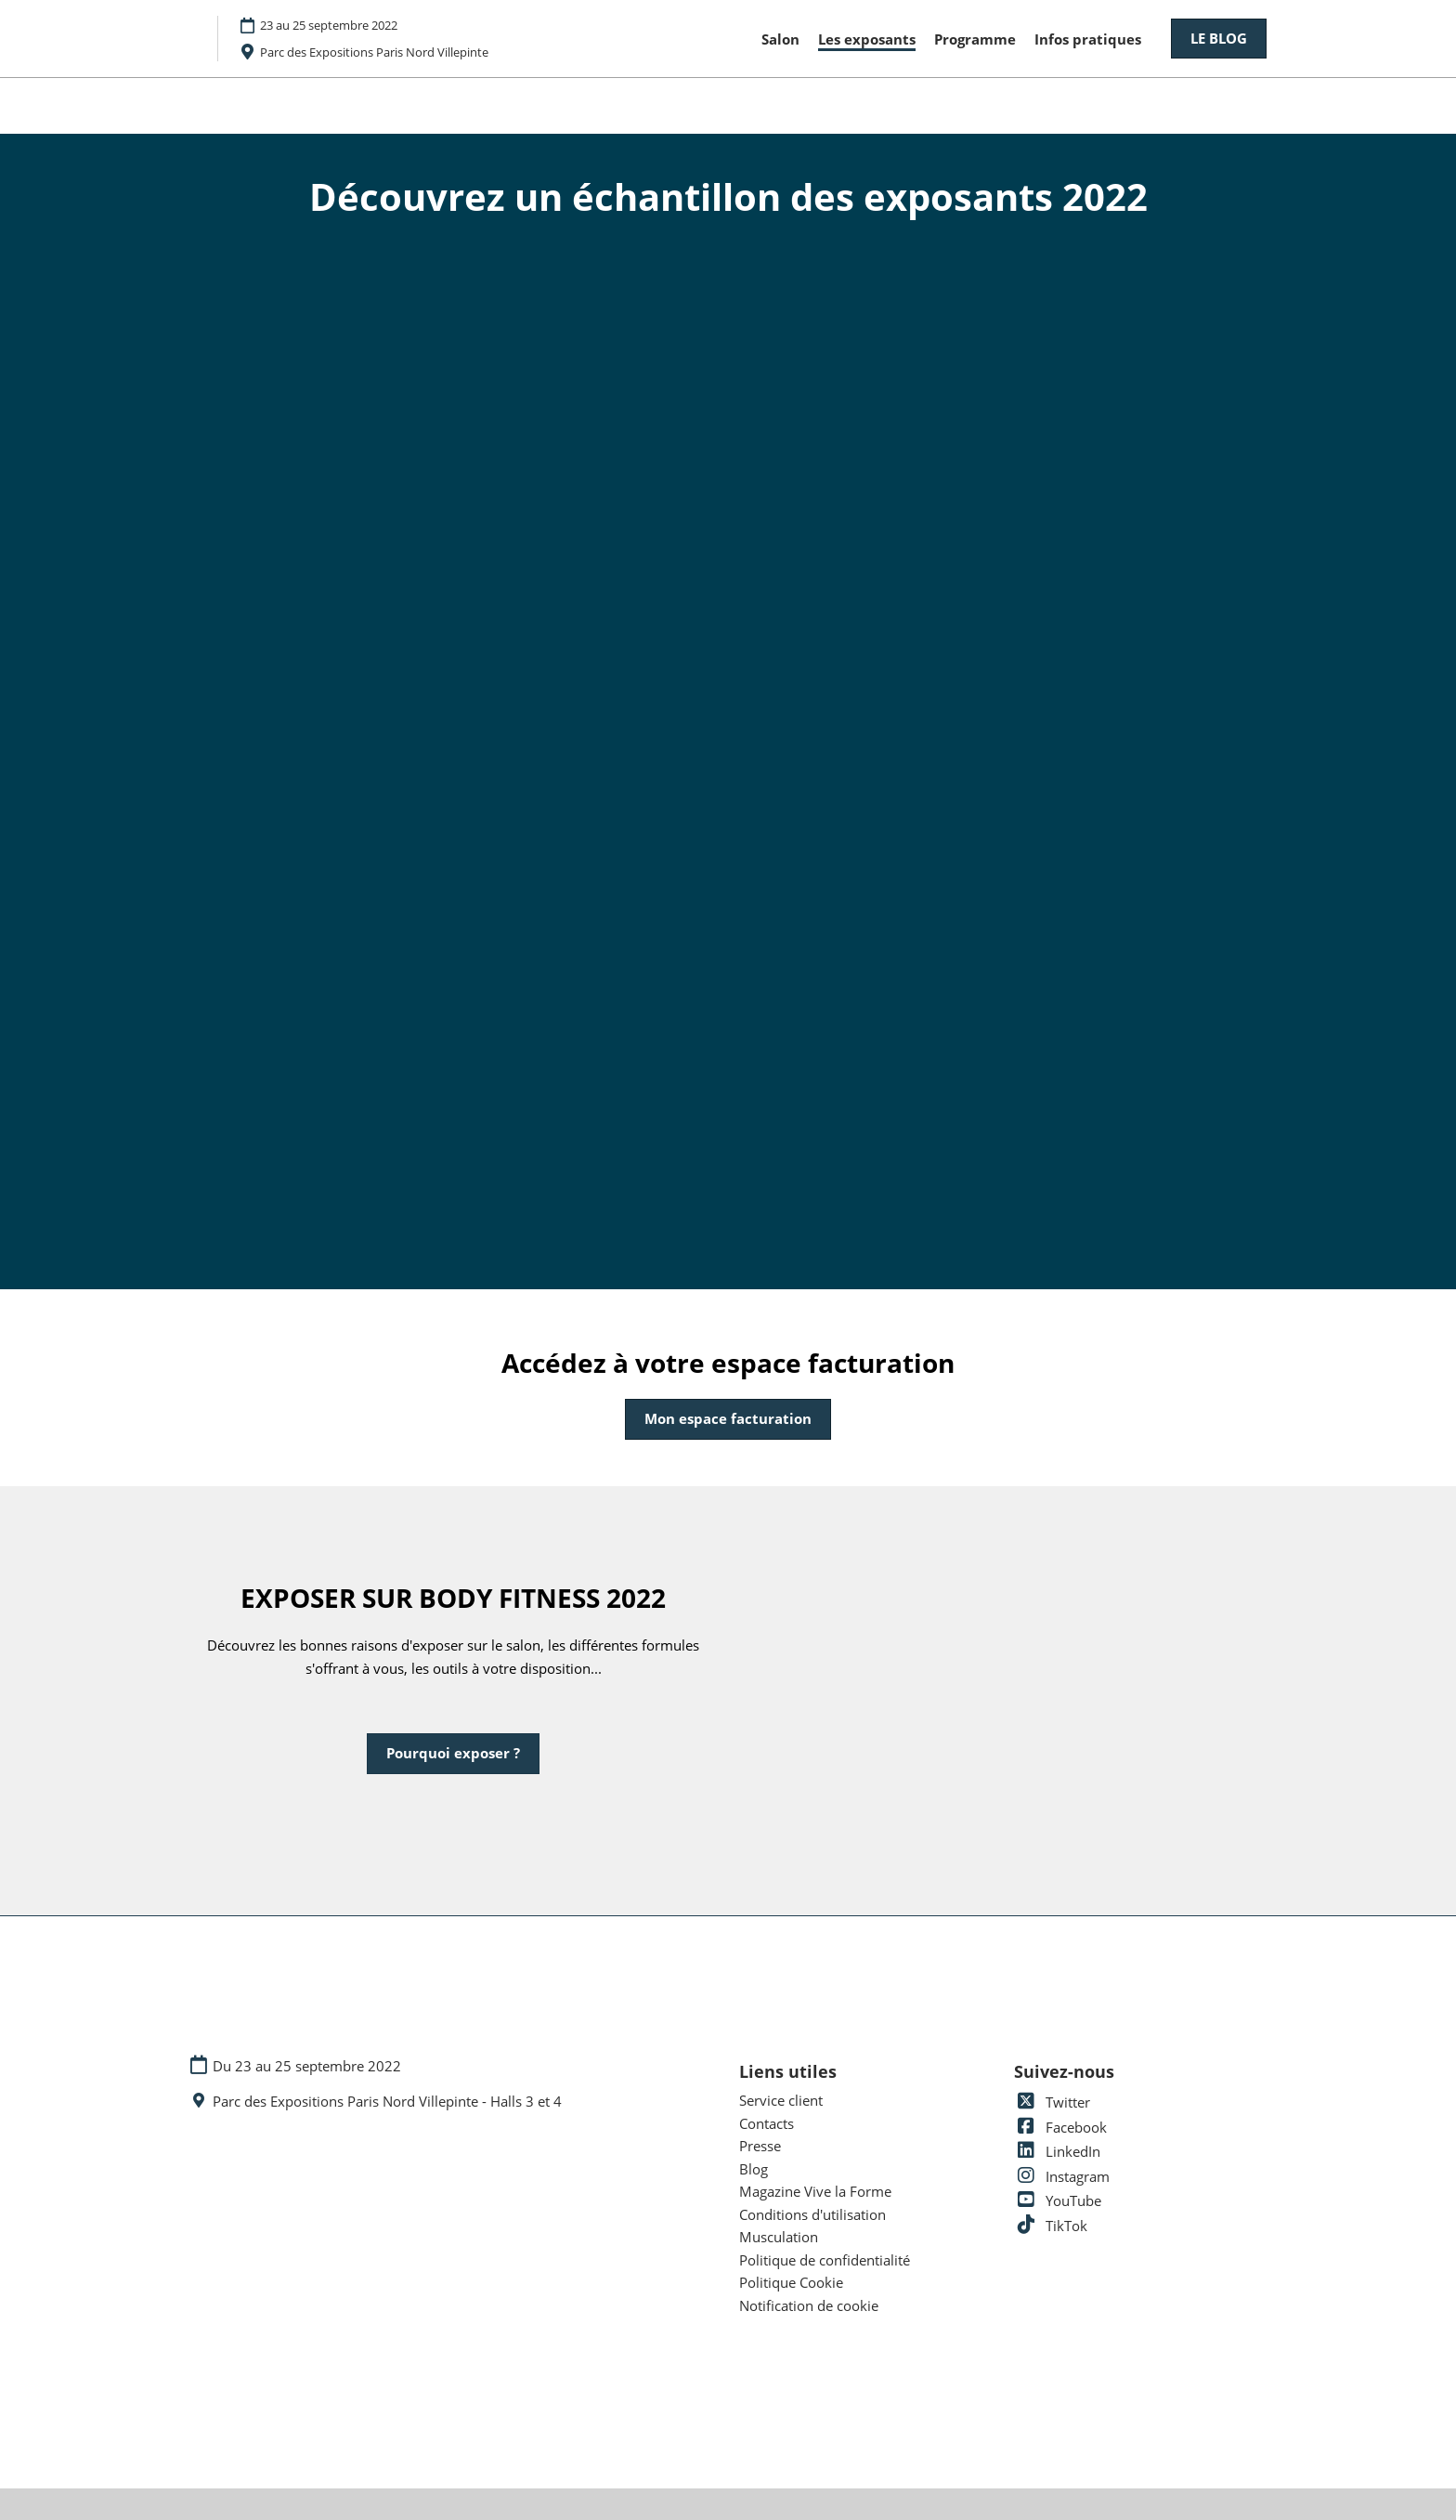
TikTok (1050, 2225)
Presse (760, 2145)
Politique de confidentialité (824, 2260)
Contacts (766, 2123)
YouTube (1057, 2200)
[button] (1219, 39)
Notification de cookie (808, 2305)
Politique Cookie (791, 2282)
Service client (781, 2100)
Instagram (1062, 2176)
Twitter (1052, 2102)
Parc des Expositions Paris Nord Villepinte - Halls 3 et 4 (387, 2101)
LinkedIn (1057, 2151)
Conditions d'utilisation (812, 2214)
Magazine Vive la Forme (815, 2191)
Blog (753, 2169)
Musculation (778, 2236)
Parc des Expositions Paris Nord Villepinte (374, 52)
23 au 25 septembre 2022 (328, 25)
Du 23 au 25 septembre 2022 (307, 2066)
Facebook (1060, 2127)
